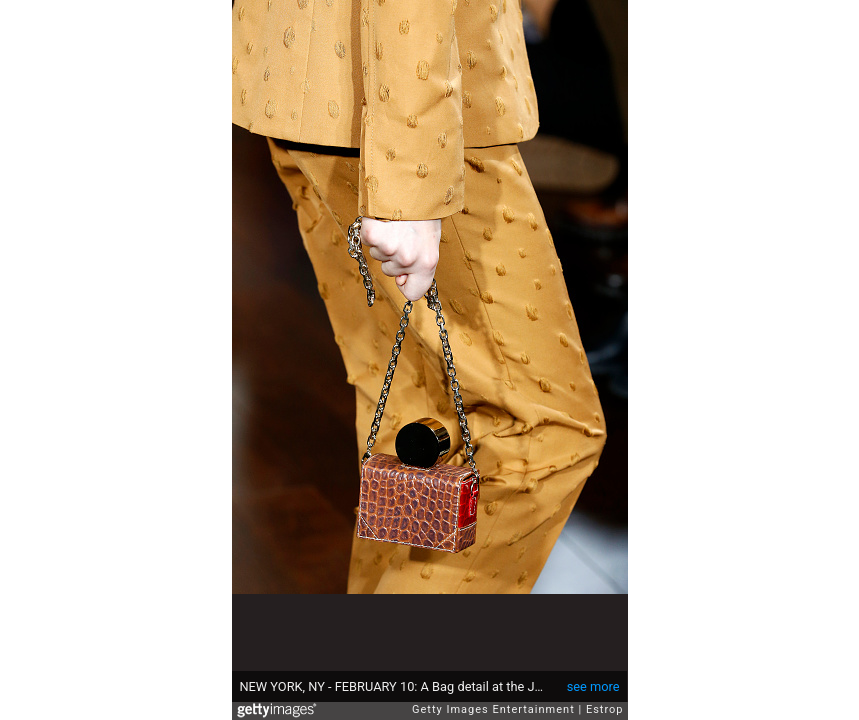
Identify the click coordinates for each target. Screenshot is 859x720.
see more (593, 686)
